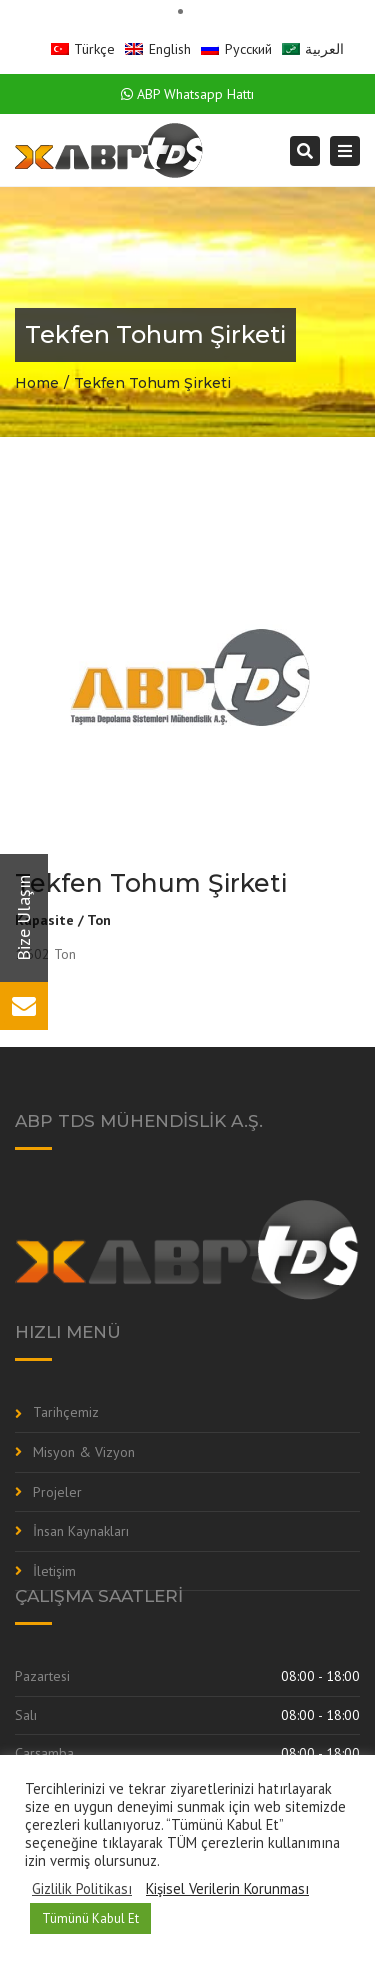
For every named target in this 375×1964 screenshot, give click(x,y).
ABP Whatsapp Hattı (187, 94)
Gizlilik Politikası (82, 1889)
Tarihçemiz (66, 1412)
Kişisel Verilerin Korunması (227, 1889)
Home (37, 383)
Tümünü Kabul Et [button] (90, 1918)
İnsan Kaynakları (81, 1531)
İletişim (54, 1571)
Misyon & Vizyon (84, 1452)
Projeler (57, 1492)
